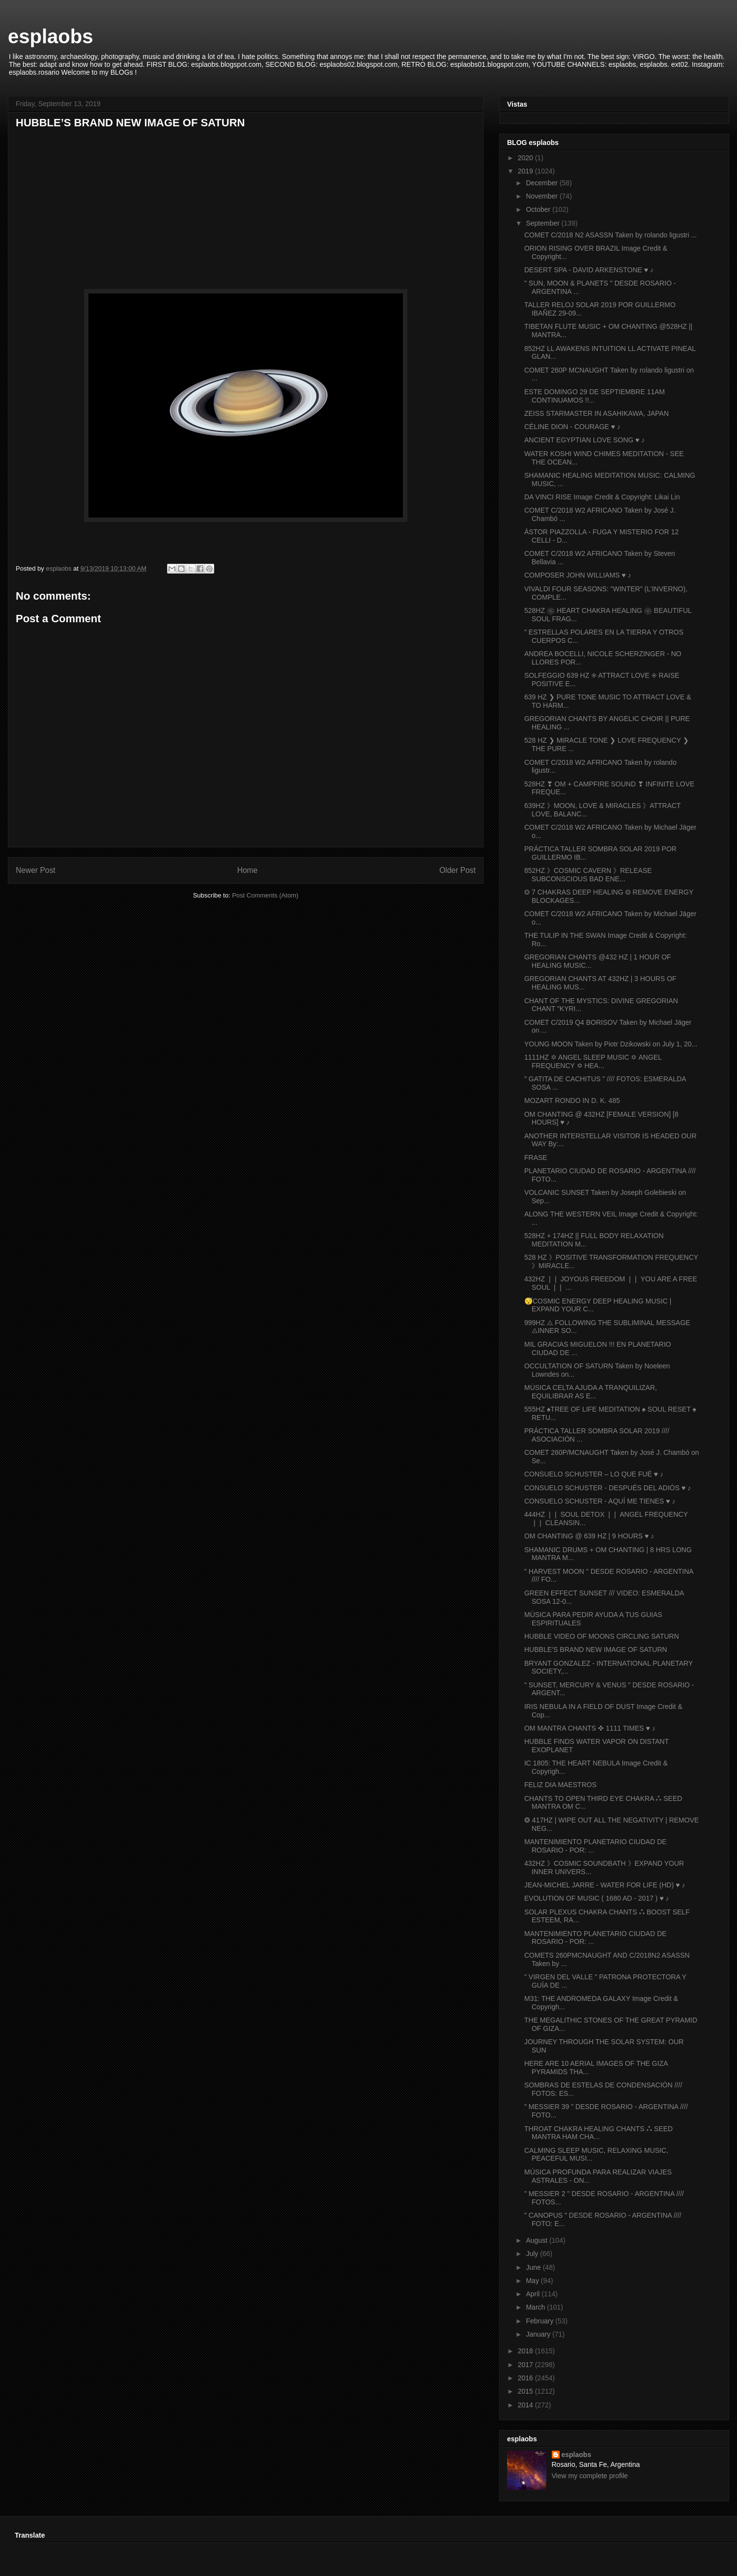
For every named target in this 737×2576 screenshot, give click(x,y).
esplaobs (50, 36)
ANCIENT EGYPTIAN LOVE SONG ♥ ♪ (584, 440)
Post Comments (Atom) (265, 895)
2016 (526, 2378)
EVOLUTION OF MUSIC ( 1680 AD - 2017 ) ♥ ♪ (596, 1898)
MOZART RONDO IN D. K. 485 (572, 1100)
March (536, 2307)
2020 (526, 158)
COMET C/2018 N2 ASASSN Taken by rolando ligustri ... (610, 235)
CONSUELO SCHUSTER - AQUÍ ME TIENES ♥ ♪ (600, 1501)
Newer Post (36, 870)
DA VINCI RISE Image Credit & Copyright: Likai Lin (602, 497)
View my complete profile (590, 2476)
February (540, 2321)
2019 (526, 171)
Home (247, 870)
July (533, 2254)
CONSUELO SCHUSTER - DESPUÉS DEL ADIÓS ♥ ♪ (607, 1488)
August (537, 2240)
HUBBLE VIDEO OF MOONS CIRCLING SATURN (601, 1636)
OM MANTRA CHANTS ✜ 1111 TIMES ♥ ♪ (589, 1728)
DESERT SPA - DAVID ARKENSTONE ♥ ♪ (588, 270)
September (543, 223)
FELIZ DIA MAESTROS (560, 1785)
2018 (526, 2351)
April (533, 2294)
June (534, 2267)
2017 (526, 2365)
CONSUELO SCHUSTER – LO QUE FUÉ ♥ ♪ (593, 1474)
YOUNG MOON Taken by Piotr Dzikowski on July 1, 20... (610, 1044)
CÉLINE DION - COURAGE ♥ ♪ (572, 427)
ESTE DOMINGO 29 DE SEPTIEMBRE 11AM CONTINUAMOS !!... (594, 396)
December (542, 183)
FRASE (535, 1157)
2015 (526, 2391)
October (539, 209)
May (533, 2281)
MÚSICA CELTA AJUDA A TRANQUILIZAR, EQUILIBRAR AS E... (590, 1392)
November (542, 196)
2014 (526, 2405)
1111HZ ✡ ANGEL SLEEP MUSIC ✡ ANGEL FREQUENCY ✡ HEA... (592, 1061)
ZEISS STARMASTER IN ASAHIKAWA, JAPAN (596, 413)
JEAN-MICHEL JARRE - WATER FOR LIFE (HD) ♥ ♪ (604, 1885)
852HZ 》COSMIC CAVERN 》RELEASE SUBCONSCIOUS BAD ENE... (588, 875)
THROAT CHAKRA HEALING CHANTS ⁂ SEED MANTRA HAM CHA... (598, 2133)
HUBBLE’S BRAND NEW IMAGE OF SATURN (595, 1649)
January (539, 2334)
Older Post (457, 870)
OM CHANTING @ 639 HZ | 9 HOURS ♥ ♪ (589, 1536)
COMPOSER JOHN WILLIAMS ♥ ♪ (577, 575)
